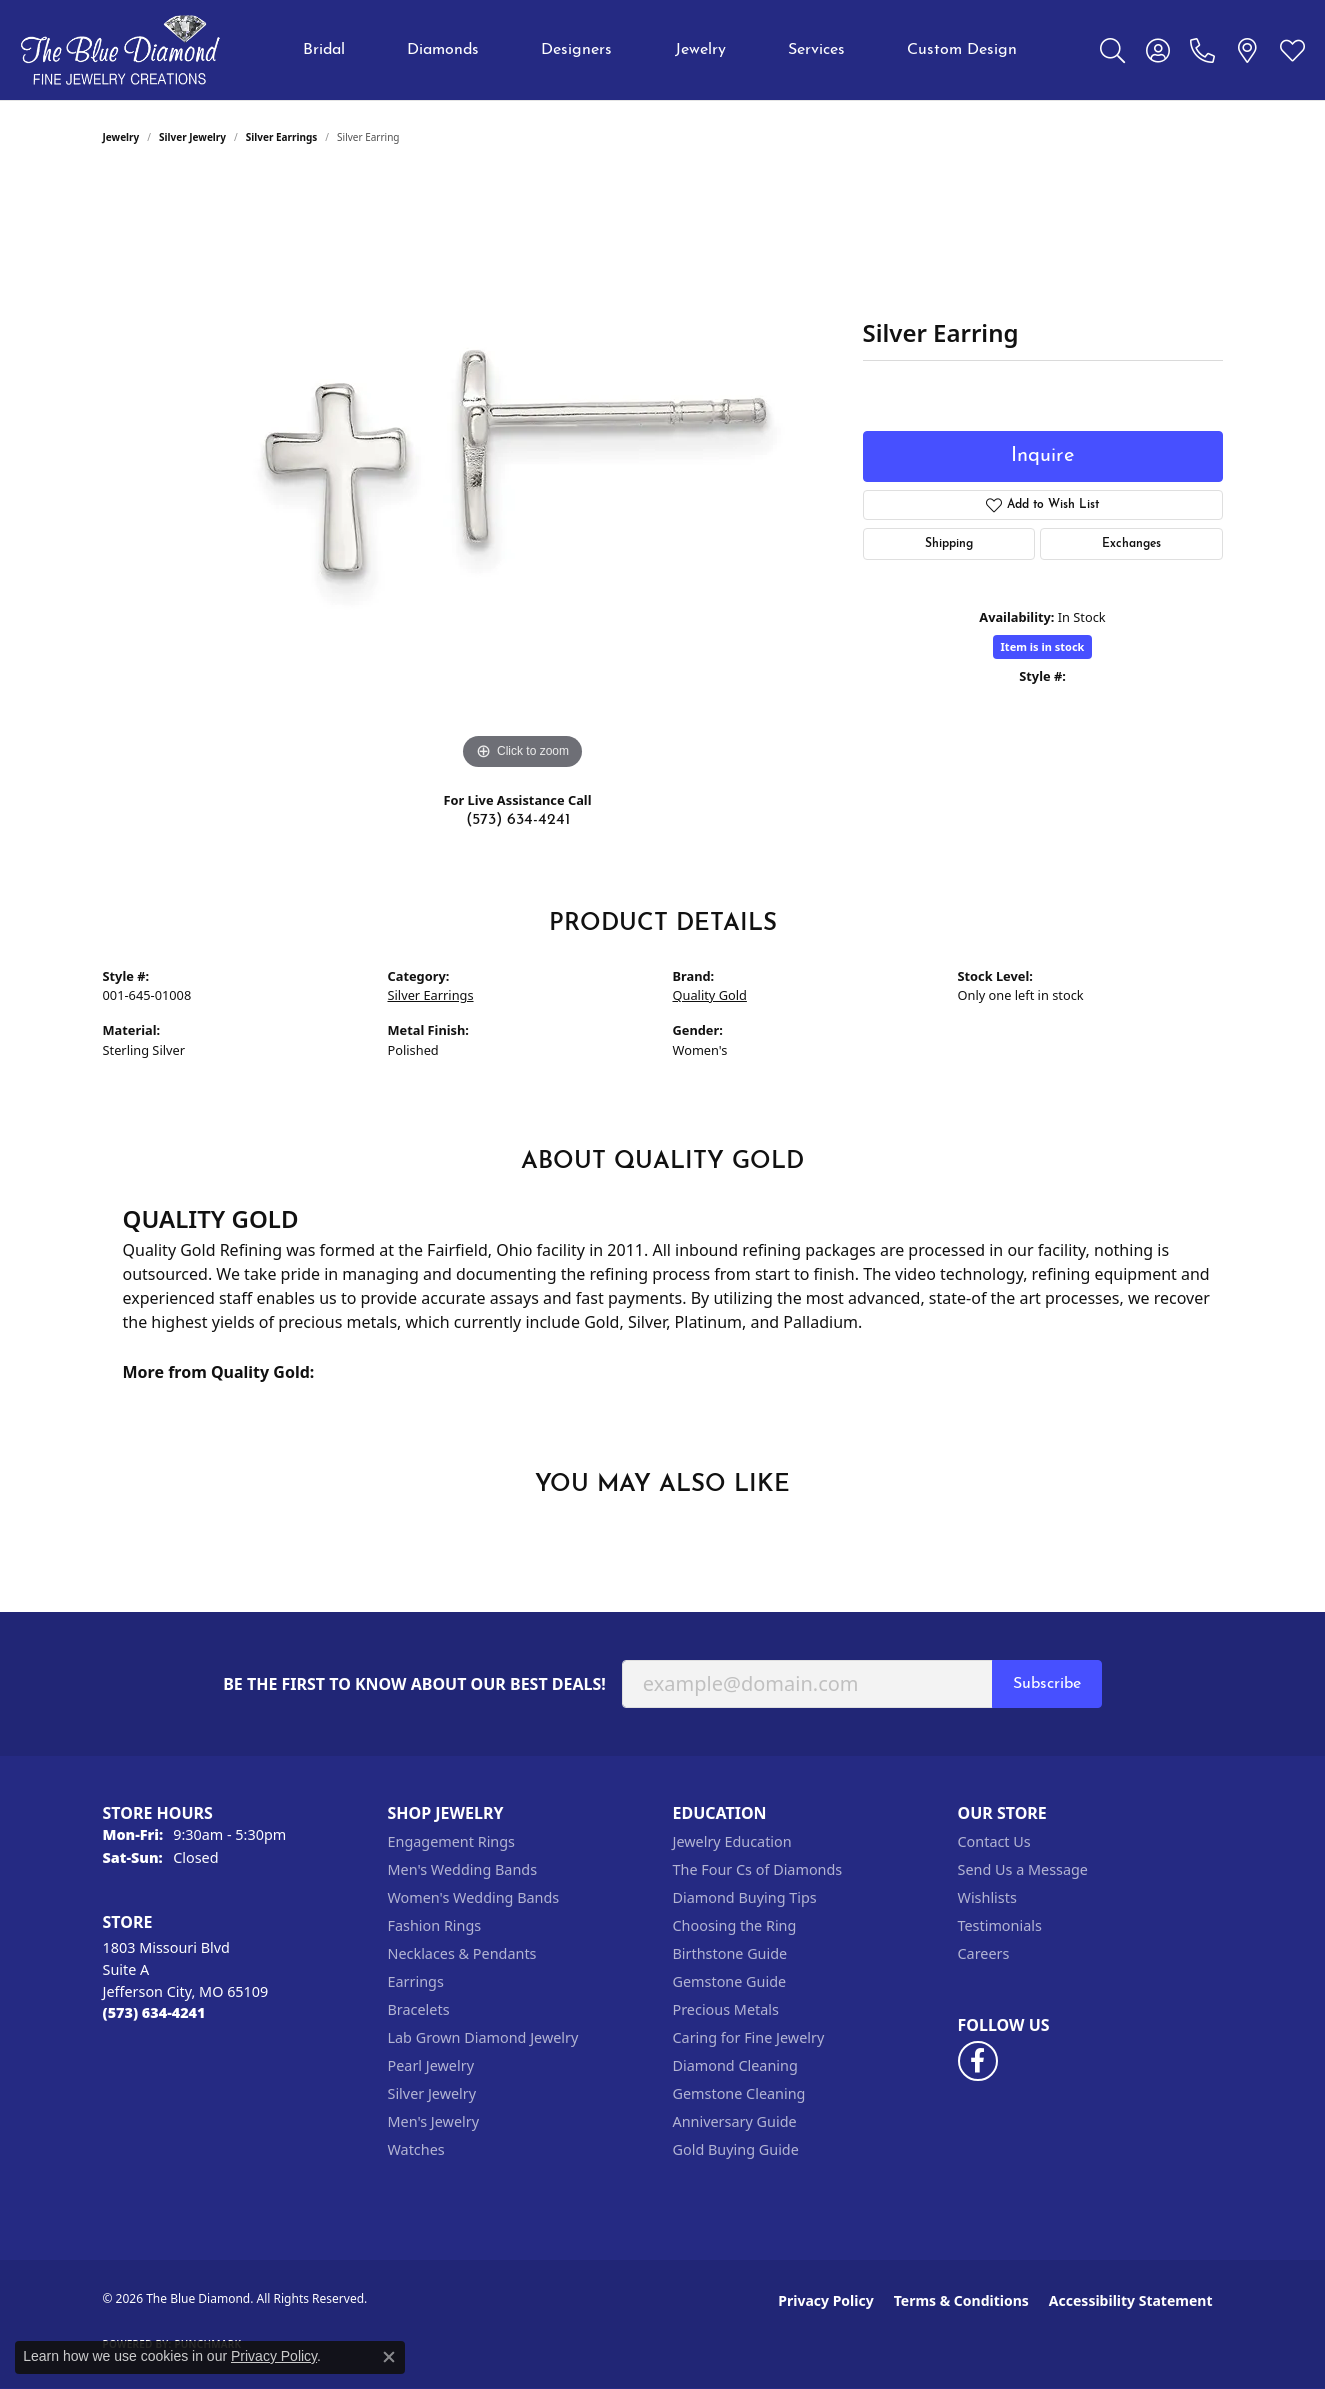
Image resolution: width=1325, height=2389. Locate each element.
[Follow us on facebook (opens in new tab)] (978, 2061)
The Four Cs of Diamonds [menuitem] (758, 1869)
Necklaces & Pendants (462, 1953)
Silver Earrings (282, 137)
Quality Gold (710, 995)
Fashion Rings (435, 1925)
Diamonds (443, 50)
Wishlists (987, 1897)
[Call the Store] (154, 2012)
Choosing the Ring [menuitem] (735, 1925)
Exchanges (1131, 544)
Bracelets (419, 2009)
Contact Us (994, 1841)
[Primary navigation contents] (660, 50)
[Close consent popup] (389, 2357)
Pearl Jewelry (431, 2065)
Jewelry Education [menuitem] (732, 1841)
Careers (984, 1953)
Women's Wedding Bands (474, 1897)
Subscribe (1047, 1684)
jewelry (121, 137)
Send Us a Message (1023, 1869)
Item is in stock (1043, 646)
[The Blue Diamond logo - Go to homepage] (120, 50)
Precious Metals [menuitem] (726, 2009)
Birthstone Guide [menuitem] (730, 1953)
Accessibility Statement (1131, 2300)
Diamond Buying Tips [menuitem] (745, 1897)
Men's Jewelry (434, 2121)
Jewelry (700, 50)
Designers (576, 50)
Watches (416, 2149)
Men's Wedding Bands (463, 1869)
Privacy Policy (825, 2300)
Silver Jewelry (192, 137)
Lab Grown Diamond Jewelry (483, 2037)
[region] (523, 475)
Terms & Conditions (961, 2300)
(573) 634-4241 (518, 820)
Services (816, 50)
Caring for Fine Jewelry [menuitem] (749, 2037)
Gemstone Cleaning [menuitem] (739, 2093)
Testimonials (1000, 1925)
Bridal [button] (324, 50)
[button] (1112, 50)
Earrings (416, 1981)
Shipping (949, 544)
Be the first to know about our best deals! (414, 1684)
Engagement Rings (452, 1841)
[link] (1202, 50)
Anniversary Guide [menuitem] (735, 2121)
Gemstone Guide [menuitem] (730, 1981)
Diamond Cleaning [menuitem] (735, 2065)
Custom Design (962, 50)
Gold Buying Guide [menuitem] (736, 2149)
